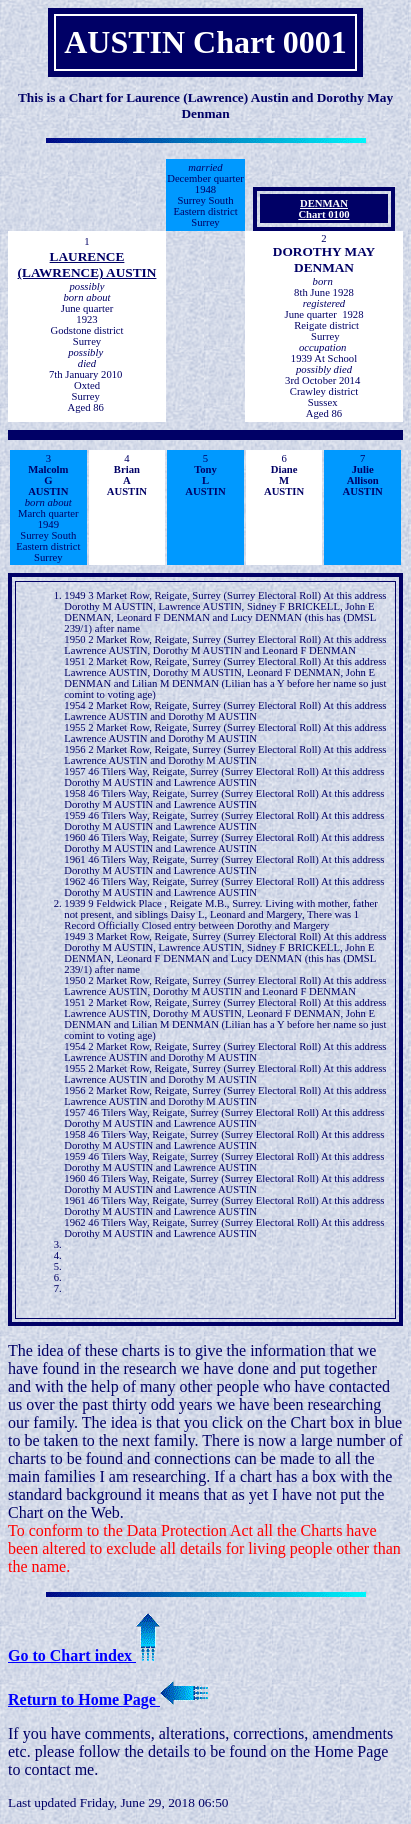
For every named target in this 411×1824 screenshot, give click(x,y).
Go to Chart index (84, 1655)
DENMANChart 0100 (323, 209)
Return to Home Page (108, 1699)
